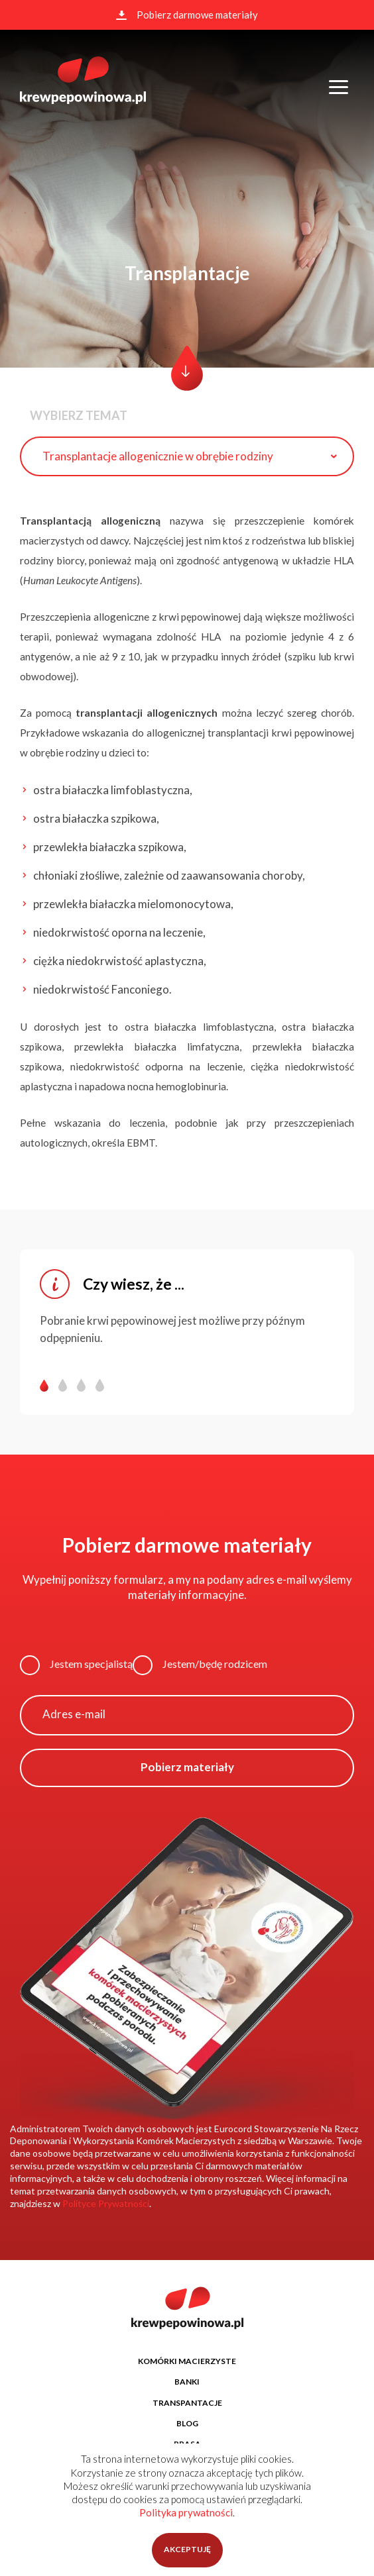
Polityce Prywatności (105, 2203)
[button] (49, 1385)
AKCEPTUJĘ (187, 2549)
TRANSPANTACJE (187, 2403)
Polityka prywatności (186, 2512)
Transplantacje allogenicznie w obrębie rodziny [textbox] (157, 456)
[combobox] (187, 456)
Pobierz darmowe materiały (187, 15)
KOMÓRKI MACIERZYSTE (187, 2361)
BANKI (187, 2382)
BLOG (187, 2423)
